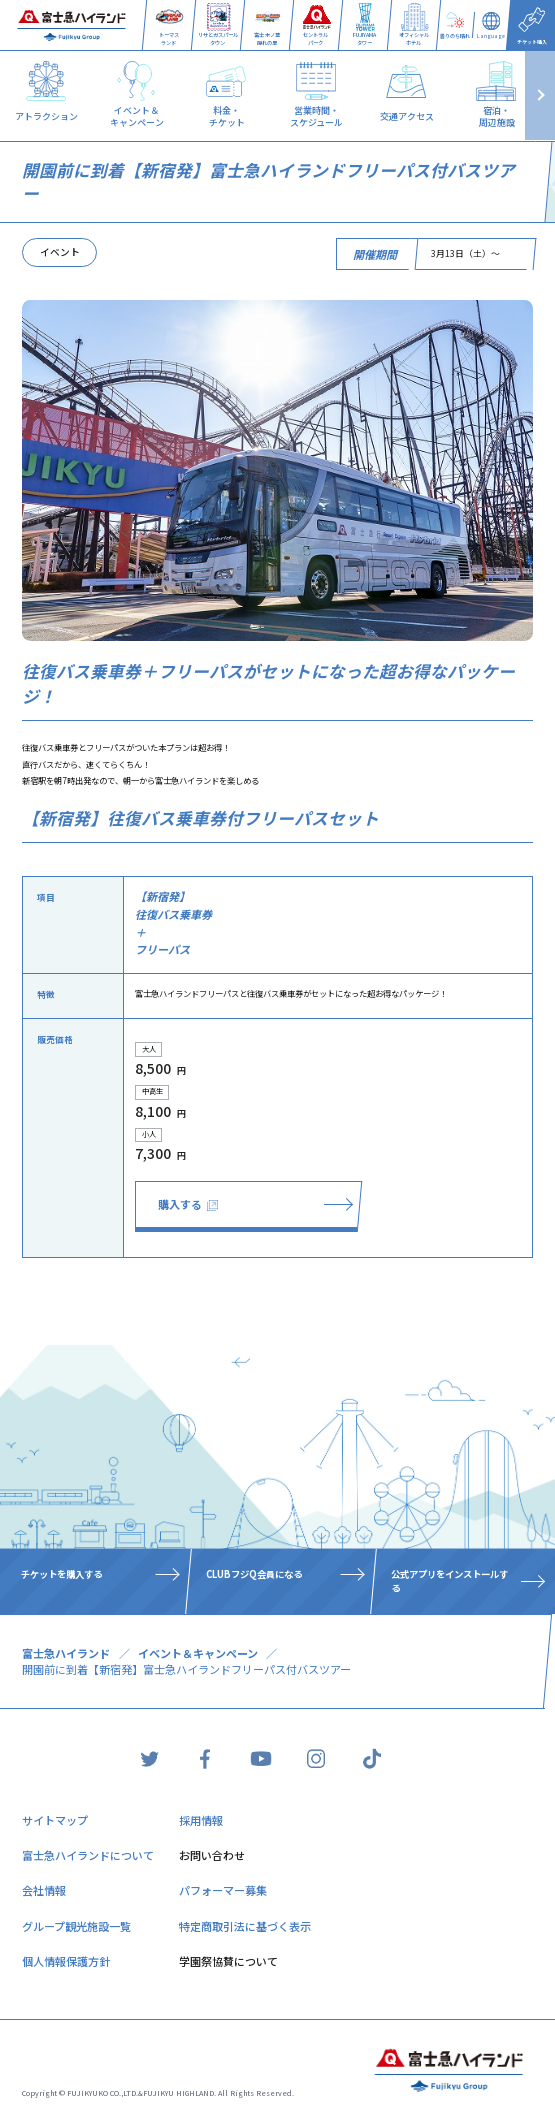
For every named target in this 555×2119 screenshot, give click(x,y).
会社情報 (44, 1890)
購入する (188, 1204)
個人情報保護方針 (66, 1961)
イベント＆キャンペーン (198, 1653)
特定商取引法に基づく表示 (245, 1926)
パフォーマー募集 (223, 1890)
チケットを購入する (62, 1574)
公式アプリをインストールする (449, 1581)
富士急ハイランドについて (88, 1855)
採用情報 (201, 1820)
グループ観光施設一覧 (76, 1926)
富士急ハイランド (66, 1653)
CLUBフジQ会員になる (255, 1574)
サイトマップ (55, 1820)
